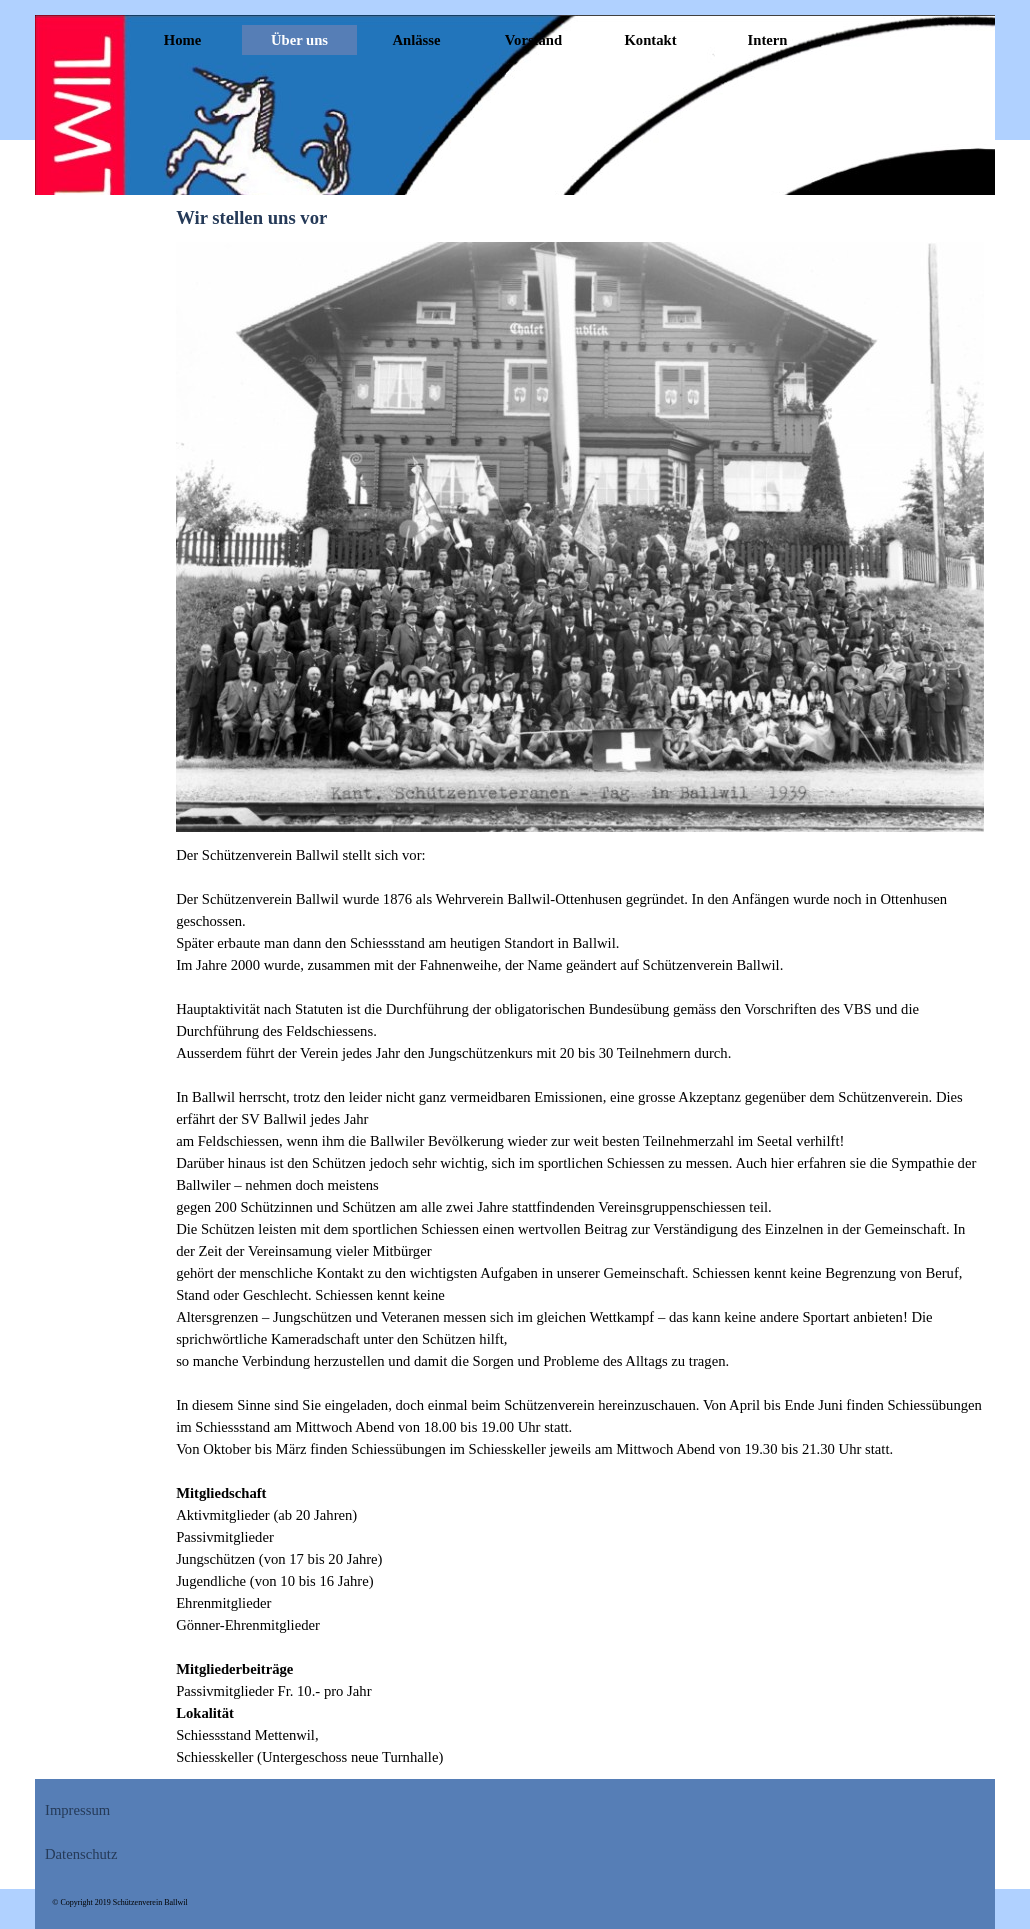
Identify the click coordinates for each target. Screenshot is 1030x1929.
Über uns (299, 40)
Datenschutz (81, 1854)
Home (182, 40)
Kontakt (650, 40)
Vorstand (533, 40)
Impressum (77, 1810)
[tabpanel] (580, 1306)
